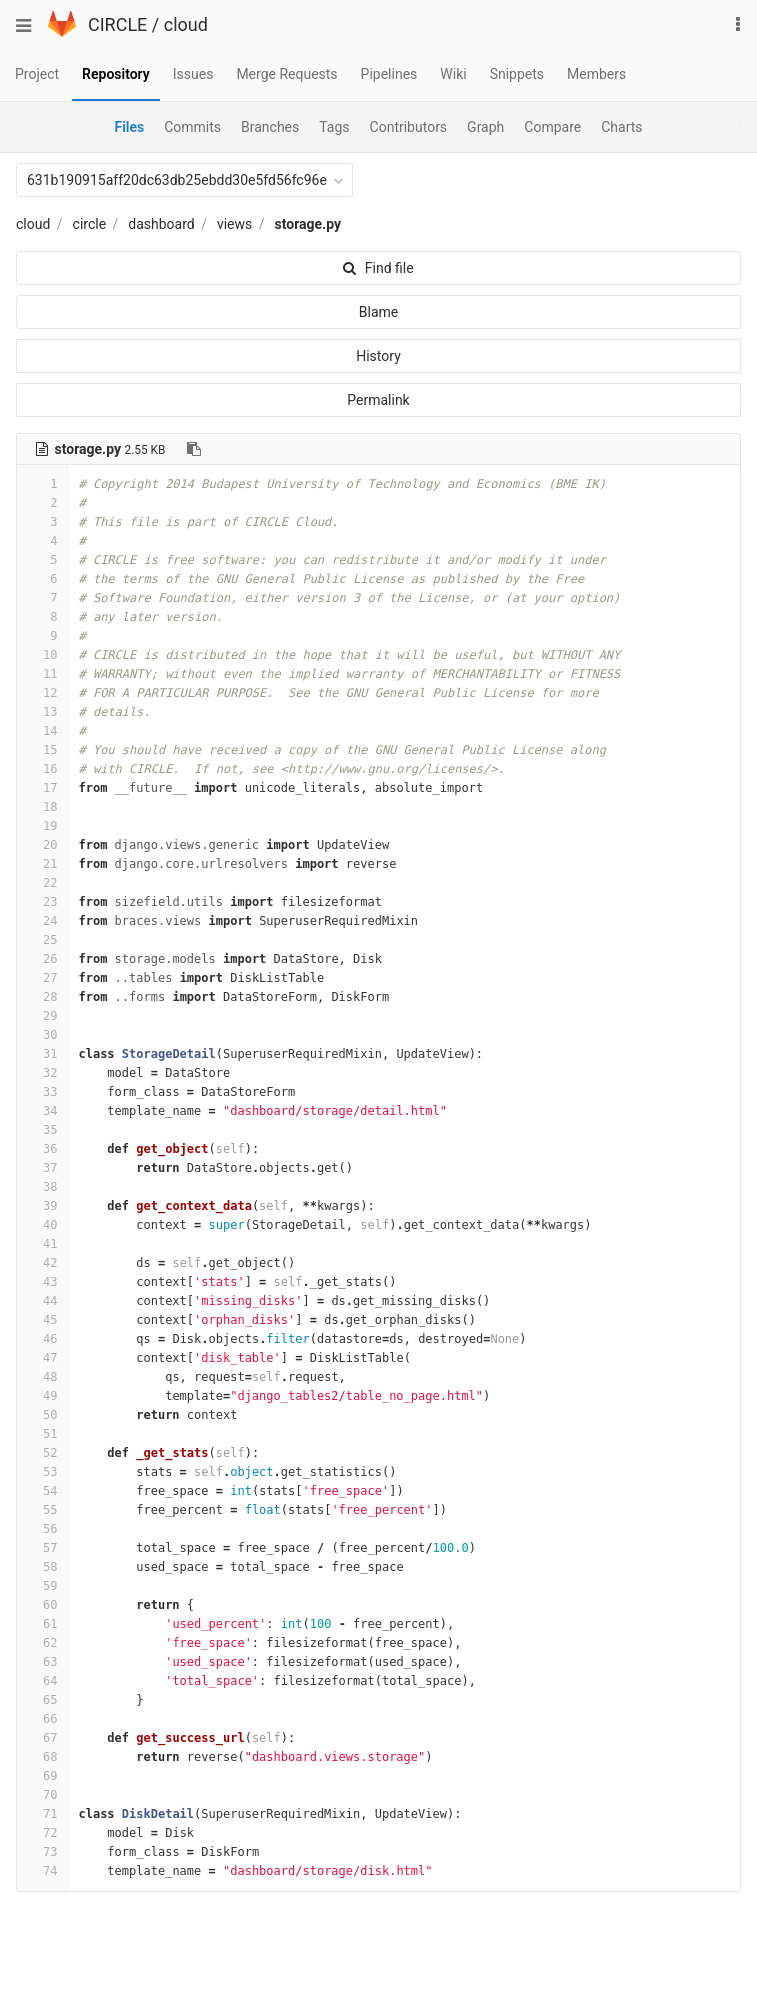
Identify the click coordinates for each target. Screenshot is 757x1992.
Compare (552, 127)
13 (42, 712)
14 (42, 731)
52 (42, 1453)
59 (42, 1586)
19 (42, 826)
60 (42, 1605)
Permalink (378, 400)
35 (42, 1130)
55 (42, 1510)
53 (42, 1472)
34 (42, 1111)
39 (42, 1206)
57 (42, 1548)
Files (129, 127)
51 (42, 1434)
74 (42, 1871)
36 (42, 1149)
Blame (378, 312)
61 (42, 1624)
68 (42, 1757)
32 (42, 1073)
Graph (485, 127)
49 (42, 1396)
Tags (334, 127)
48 (42, 1377)
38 (42, 1187)
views (234, 224)
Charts (621, 127)
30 (42, 1035)
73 (42, 1852)
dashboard (161, 224)
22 (42, 883)
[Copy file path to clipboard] (194, 449)
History (378, 356)
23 (42, 902)
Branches (270, 127)
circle (90, 224)
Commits (192, 127)
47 (42, 1358)
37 (42, 1168)
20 (42, 845)
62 (42, 1643)
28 (42, 997)
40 (42, 1225)
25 (42, 940)
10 (42, 655)
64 (42, 1681)
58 (42, 1567)
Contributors (409, 127)
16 (42, 769)
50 (42, 1415)
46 (42, 1339)
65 (42, 1700)
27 (42, 978)
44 (42, 1301)
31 (42, 1054)
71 (42, 1814)
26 (42, 959)
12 (42, 693)
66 (42, 1719)
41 (42, 1244)
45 (42, 1320)
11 (42, 674)
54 (42, 1491)
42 (42, 1263)
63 (42, 1662)
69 (42, 1776)
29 (42, 1016)
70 (42, 1795)
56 (42, 1529)
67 (42, 1738)
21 (42, 864)
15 (42, 750)
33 (42, 1092)
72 (42, 1833)
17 (42, 788)
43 (42, 1282)
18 (42, 807)
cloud (186, 24)
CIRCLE (117, 24)
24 (42, 921)
